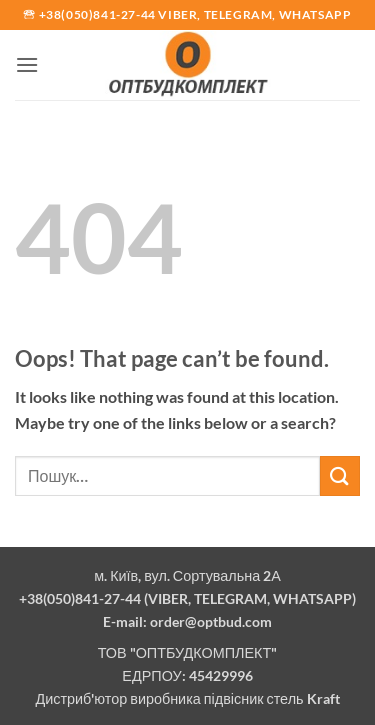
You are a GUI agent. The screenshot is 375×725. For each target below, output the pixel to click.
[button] (27, 64)
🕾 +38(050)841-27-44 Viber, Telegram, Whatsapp (187, 14)
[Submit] (340, 475)
